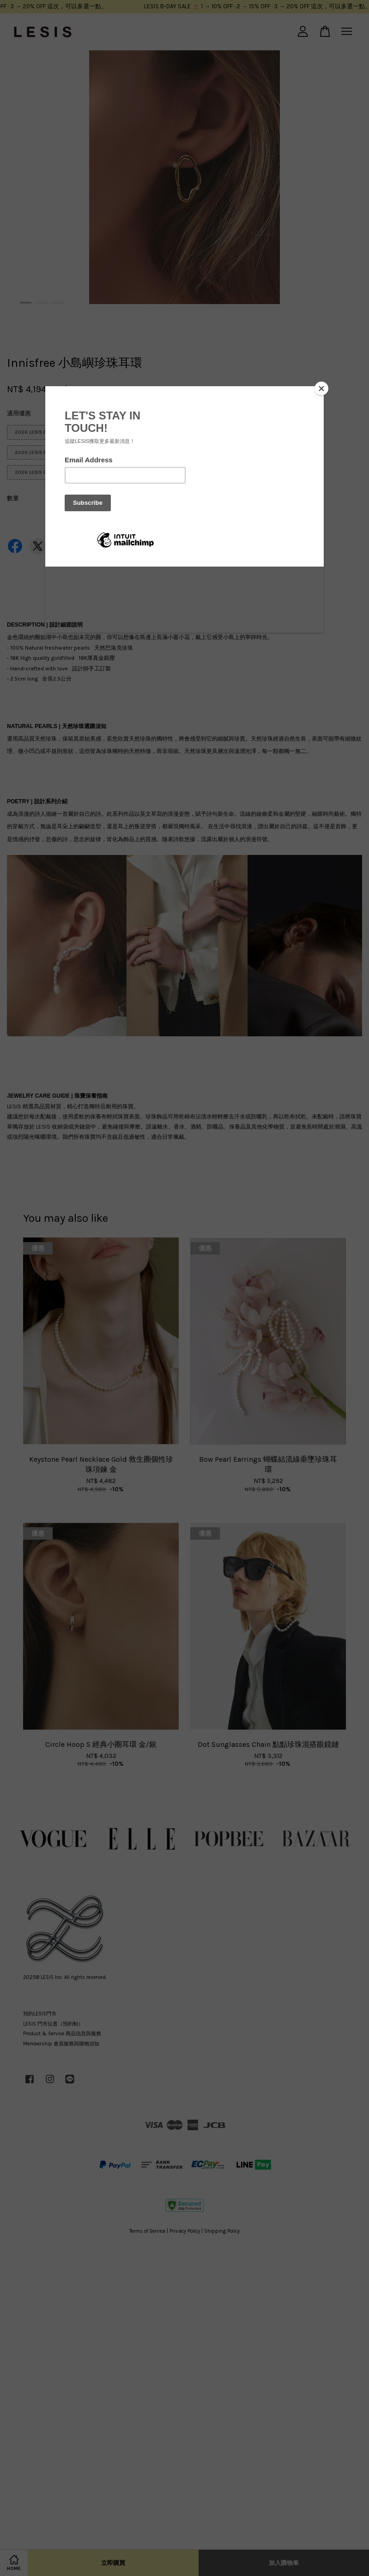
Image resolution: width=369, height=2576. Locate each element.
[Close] (321, 388)
